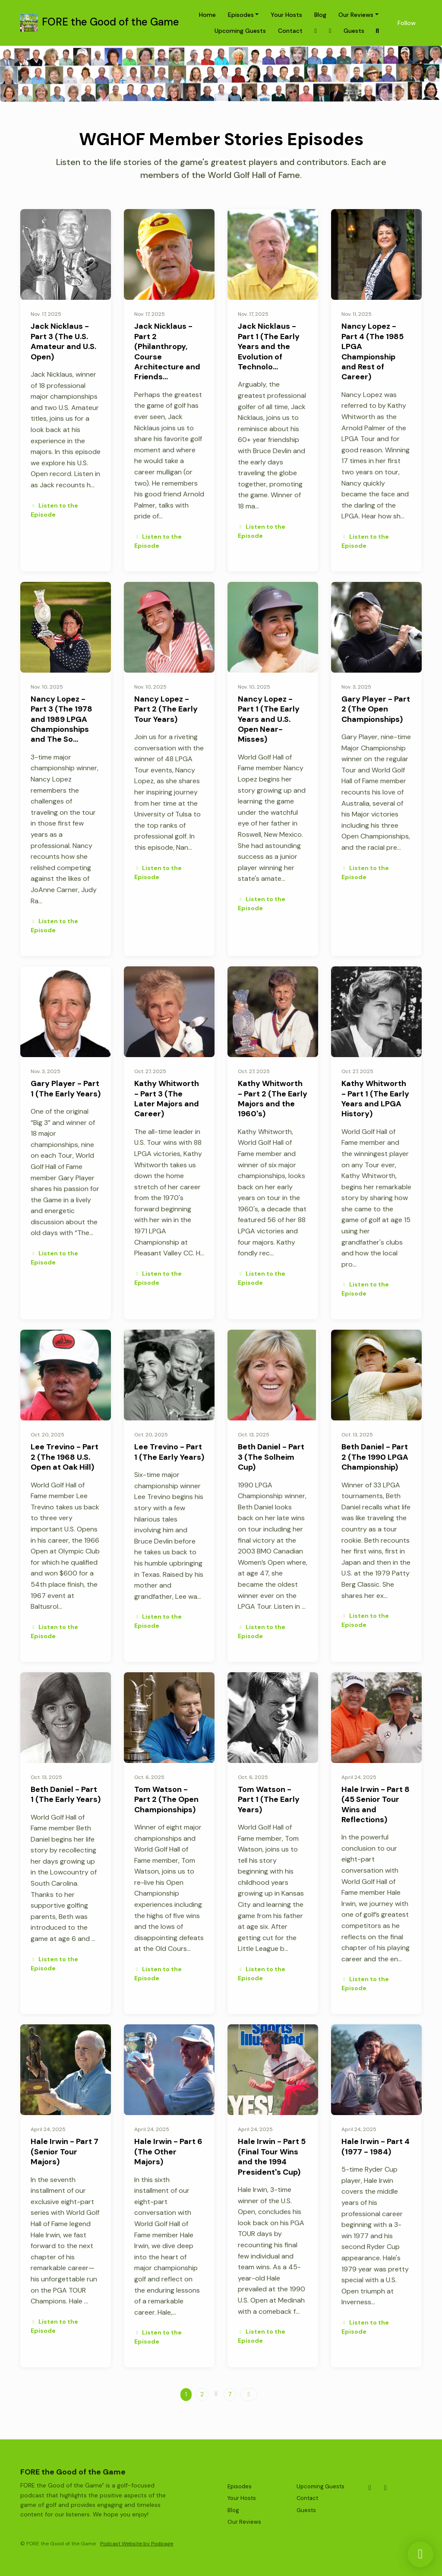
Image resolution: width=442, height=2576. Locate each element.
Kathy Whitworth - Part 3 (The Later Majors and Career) (166, 1098)
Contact (290, 31)
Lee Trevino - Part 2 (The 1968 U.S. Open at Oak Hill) (64, 1457)
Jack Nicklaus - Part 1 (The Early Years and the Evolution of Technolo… (269, 346)
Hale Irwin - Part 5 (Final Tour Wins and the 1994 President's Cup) (272, 2156)
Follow (407, 23)
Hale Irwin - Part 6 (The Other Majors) (168, 2151)
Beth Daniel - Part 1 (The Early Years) (66, 1794)
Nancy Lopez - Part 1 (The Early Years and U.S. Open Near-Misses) (269, 719)
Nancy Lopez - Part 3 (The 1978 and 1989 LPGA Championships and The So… (61, 719)
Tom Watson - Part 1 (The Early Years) (269, 1799)
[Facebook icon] (385, 2488)
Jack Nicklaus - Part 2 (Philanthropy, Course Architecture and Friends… (167, 351)
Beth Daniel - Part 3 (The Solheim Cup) (271, 1457)
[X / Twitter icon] (370, 2488)
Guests (354, 31)
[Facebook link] (330, 31)
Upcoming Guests (240, 31)
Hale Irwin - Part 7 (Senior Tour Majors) (64, 2151)
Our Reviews (355, 15)
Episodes (241, 15)
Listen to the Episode (54, 510)
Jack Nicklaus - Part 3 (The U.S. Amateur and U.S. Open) (63, 341)
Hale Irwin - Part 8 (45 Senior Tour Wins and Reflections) (375, 1804)
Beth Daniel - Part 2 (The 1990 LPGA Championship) (374, 1457)
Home (207, 15)
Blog (320, 15)
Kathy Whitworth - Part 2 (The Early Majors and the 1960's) (272, 1098)
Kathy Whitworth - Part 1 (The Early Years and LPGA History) (375, 1098)
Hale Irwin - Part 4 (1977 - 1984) (375, 2146)
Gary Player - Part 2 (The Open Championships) (375, 709)
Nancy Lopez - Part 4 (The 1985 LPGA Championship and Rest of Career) (372, 351)
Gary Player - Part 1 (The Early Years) (66, 1088)
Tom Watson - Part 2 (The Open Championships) (166, 1799)
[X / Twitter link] (316, 31)
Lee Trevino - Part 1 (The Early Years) (169, 1452)
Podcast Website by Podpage (136, 2543)
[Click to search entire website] (377, 31)
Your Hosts (286, 15)
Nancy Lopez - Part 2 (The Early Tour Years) (166, 709)
